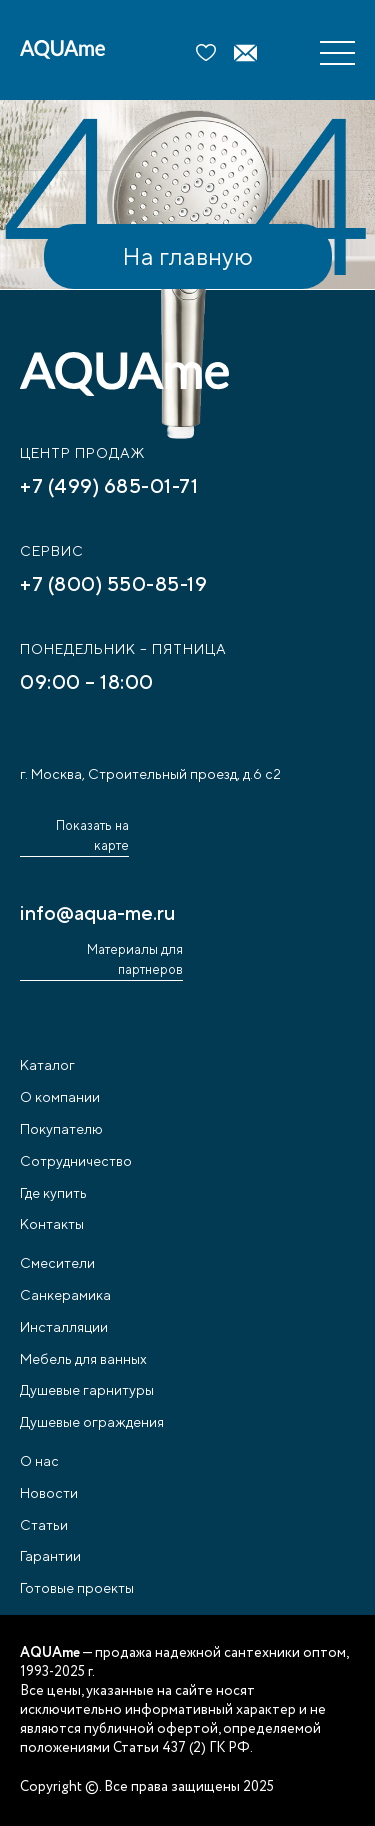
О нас (39, 1461)
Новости (49, 1493)
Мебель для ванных (83, 1359)
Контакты (52, 1224)
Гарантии (50, 1556)
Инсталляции (64, 1327)
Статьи (44, 1525)
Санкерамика (65, 1295)
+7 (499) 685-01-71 (109, 485)
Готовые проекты (77, 1588)
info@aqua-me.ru (97, 912)
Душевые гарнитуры (87, 1390)
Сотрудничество (76, 1161)
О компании (60, 1097)
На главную (187, 256)
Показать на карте (92, 835)
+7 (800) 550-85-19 (113, 583)
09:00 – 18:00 (87, 681)
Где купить (53, 1193)
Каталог (47, 1065)
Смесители (57, 1263)
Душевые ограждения (92, 1422)
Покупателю (61, 1129)
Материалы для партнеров (135, 959)
